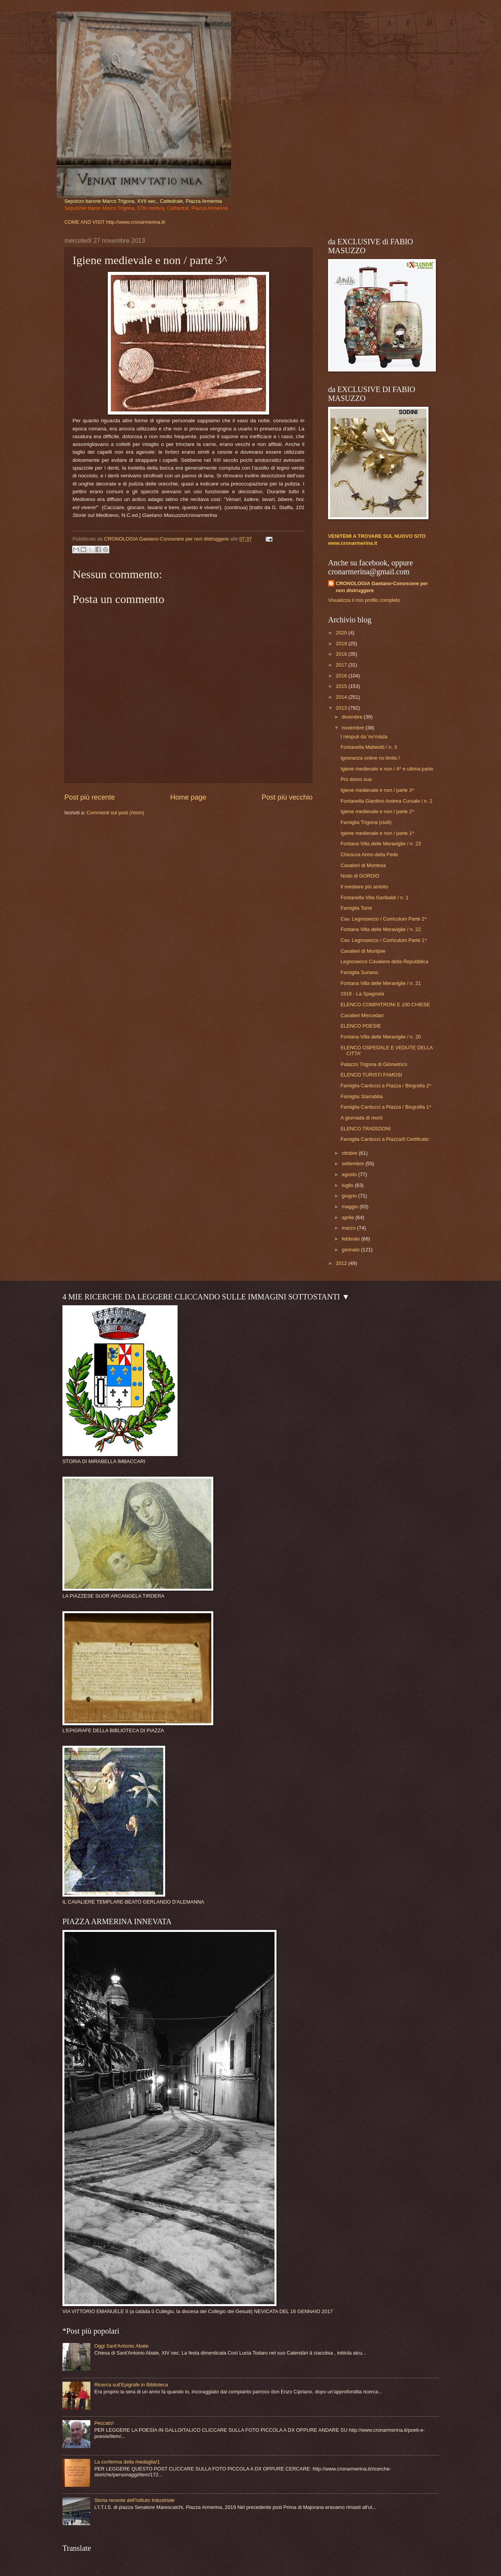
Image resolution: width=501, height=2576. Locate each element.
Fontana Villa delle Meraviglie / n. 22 (380, 929)
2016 (342, 676)
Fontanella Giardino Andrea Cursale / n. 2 (386, 801)
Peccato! (104, 2423)
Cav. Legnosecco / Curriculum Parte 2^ (383, 919)
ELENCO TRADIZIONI (365, 1129)
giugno (350, 1196)
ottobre (350, 1153)
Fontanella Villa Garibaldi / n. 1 (374, 897)
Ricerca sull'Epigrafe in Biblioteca (131, 2385)
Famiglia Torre (356, 908)
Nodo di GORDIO (359, 876)
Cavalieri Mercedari (362, 1015)
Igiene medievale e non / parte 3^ (377, 790)
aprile (348, 1217)
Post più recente (89, 797)
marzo (349, 1228)
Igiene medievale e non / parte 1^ (377, 833)
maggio (350, 1206)
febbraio (351, 1239)
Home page (188, 797)
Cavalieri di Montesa (363, 865)
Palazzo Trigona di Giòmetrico (373, 1064)
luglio (348, 1185)
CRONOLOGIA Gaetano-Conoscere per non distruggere (382, 587)
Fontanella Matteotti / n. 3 (368, 747)
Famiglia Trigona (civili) (366, 822)
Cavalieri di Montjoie (362, 951)
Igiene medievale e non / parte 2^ (377, 811)
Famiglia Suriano (359, 972)
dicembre (353, 717)
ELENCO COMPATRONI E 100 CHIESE (385, 1004)
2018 (342, 654)
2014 (342, 697)
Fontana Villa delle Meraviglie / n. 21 (380, 983)
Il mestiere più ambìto (364, 887)
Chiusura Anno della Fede (369, 854)
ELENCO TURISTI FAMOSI (371, 1075)
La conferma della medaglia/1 (127, 2462)
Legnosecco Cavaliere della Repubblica (384, 961)
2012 (342, 1263)
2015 (342, 686)
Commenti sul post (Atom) (115, 812)
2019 (342, 643)
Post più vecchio (287, 797)
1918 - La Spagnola (362, 994)
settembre (353, 1163)
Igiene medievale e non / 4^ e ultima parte (386, 769)
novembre (353, 728)
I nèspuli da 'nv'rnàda (363, 736)
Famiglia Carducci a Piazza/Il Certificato (384, 1139)
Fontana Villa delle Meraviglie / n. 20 (380, 1037)
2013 (342, 708)
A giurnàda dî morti (361, 1118)
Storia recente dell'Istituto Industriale (134, 2500)
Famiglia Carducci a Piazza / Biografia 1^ (385, 1107)
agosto (350, 1174)
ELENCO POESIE (360, 1026)
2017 (342, 665)
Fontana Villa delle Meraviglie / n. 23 (380, 844)
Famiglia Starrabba (361, 1096)
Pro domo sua (355, 779)
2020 (342, 633)
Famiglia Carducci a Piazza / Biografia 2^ (385, 1085)
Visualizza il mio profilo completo (364, 600)
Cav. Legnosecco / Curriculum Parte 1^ (383, 940)
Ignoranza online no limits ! (370, 758)
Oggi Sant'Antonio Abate (121, 2346)
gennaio (351, 1250)
